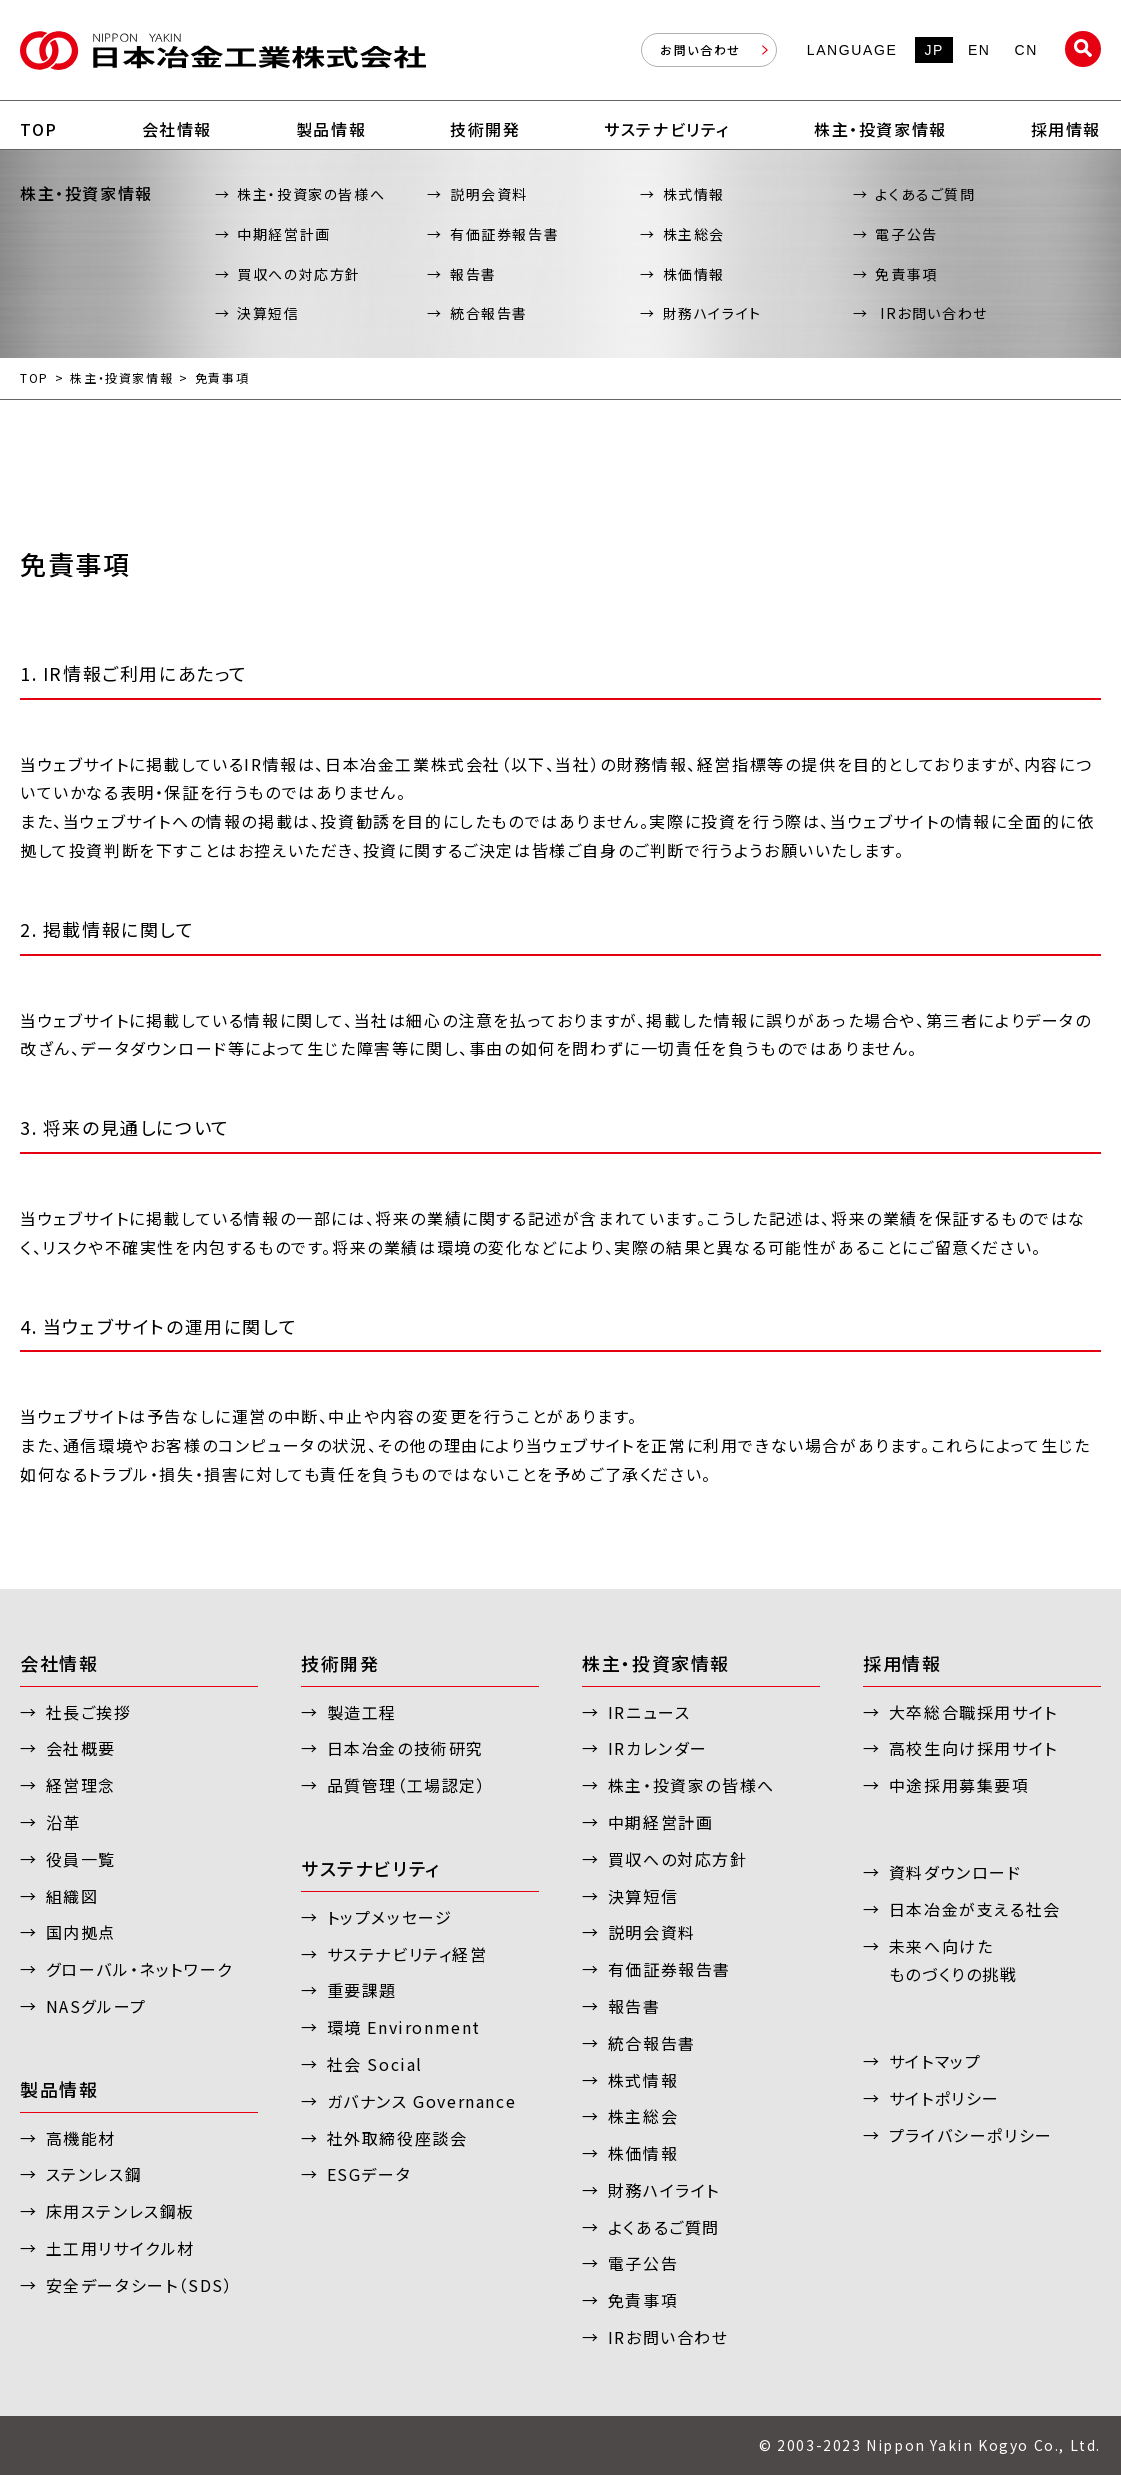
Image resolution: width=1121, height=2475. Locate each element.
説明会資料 (489, 194)
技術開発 (340, 1663)
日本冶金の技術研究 (405, 1748)
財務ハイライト (712, 313)
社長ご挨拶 (89, 1712)
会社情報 (59, 1663)
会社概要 (81, 1748)
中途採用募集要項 (959, 1785)
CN (1026, 50)
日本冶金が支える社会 (975, 1909)
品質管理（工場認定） (407, 1785)
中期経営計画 (284, 234)
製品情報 (59, 2089)
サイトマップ (935, 2061)
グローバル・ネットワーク (139, 1969)
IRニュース (649, 1712)
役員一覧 (81, 1859)
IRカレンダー (658, 1748)
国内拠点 (81, 1932)
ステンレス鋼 (94, 2174)
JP (934, 50)
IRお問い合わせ (931, 313)
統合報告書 (489, 313)
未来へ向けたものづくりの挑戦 (953, 1960)
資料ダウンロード (955, 1872)
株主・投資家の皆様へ (311, 194)
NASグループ (96, 2006)
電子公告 (906, 234)
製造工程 (362, 1712)
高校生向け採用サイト (973, 1748)
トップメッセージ (390, 1917)
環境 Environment (404, 2027)
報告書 (473, 274)
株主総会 (694, 234)
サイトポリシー (944, 2098)
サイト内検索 (1083, 49)
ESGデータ (369, 2174)
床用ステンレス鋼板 (120, 2211)
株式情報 (694, 194)
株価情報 (694, 274)
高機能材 (81, 2138)
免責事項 (906, 274)
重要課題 (362, 1990)
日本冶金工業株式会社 (223, 50)
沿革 (63, 1822)
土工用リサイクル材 (120, 2248)
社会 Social (375, 2064)
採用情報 (902, 1663)
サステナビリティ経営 (407, 1954)
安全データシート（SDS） (140, 2285)
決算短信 (268, 313)
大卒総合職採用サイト (973, 1712)
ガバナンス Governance (422, 2101)
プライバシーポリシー (971, 2135)
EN (979, 50)
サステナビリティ (371, 1868)
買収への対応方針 (299, 274)
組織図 (72, 1896)
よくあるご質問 (925, 194)
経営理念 (81, 1785)
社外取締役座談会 (397, 2138)
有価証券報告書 (504, 234)
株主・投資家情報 (121, 378)
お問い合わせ (700, 49)
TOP (34, 378)
